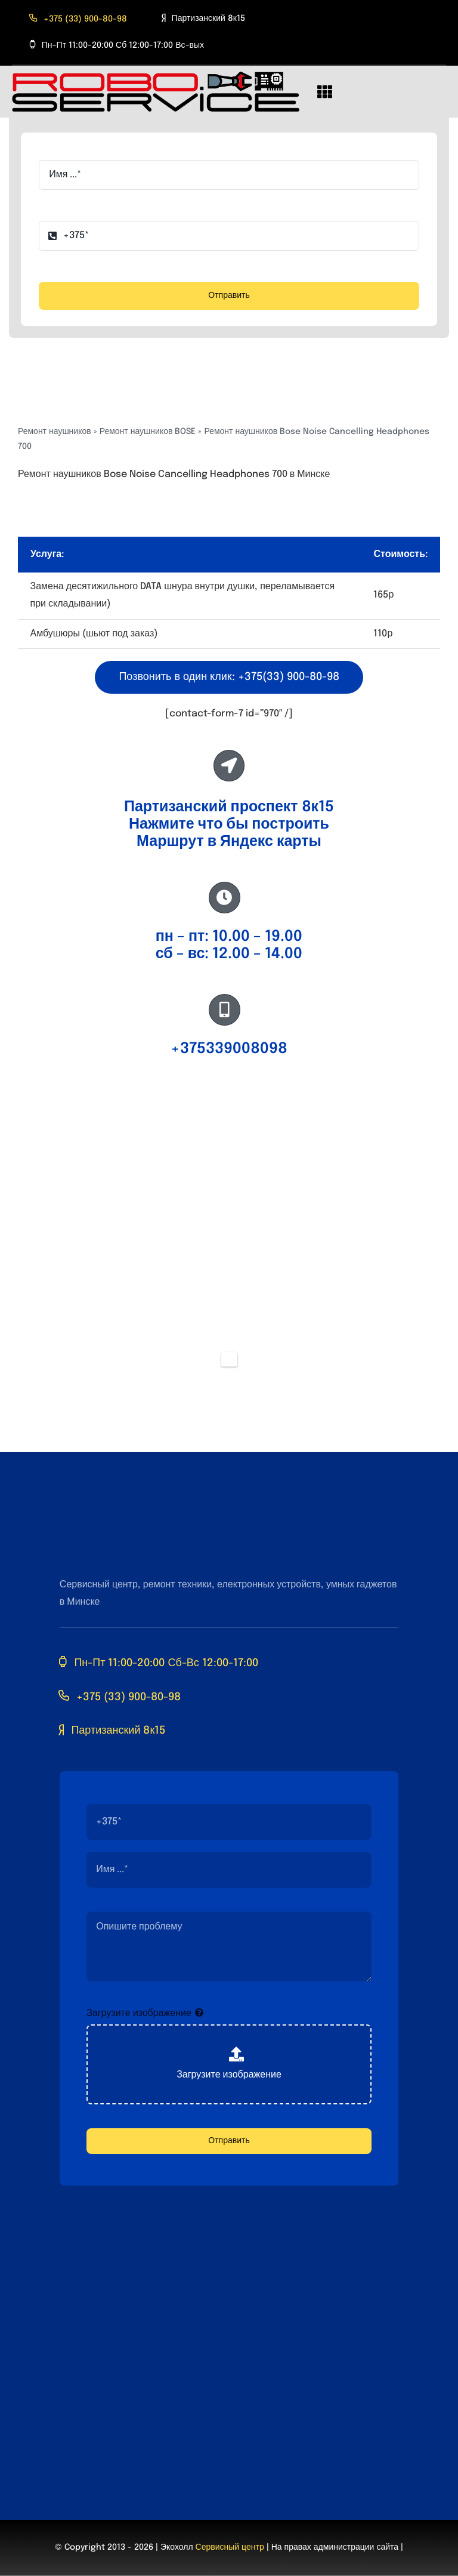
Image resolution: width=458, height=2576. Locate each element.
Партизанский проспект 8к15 (229, 807)
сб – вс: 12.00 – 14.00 (229, 954)
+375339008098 (229, 1049)
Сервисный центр (230, 2547)
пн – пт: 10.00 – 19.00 (229, 936)
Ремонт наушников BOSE (148, 431)
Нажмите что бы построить (229, 824)
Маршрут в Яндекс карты (229, 842)
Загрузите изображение (138, 2013)
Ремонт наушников (54, 431)
